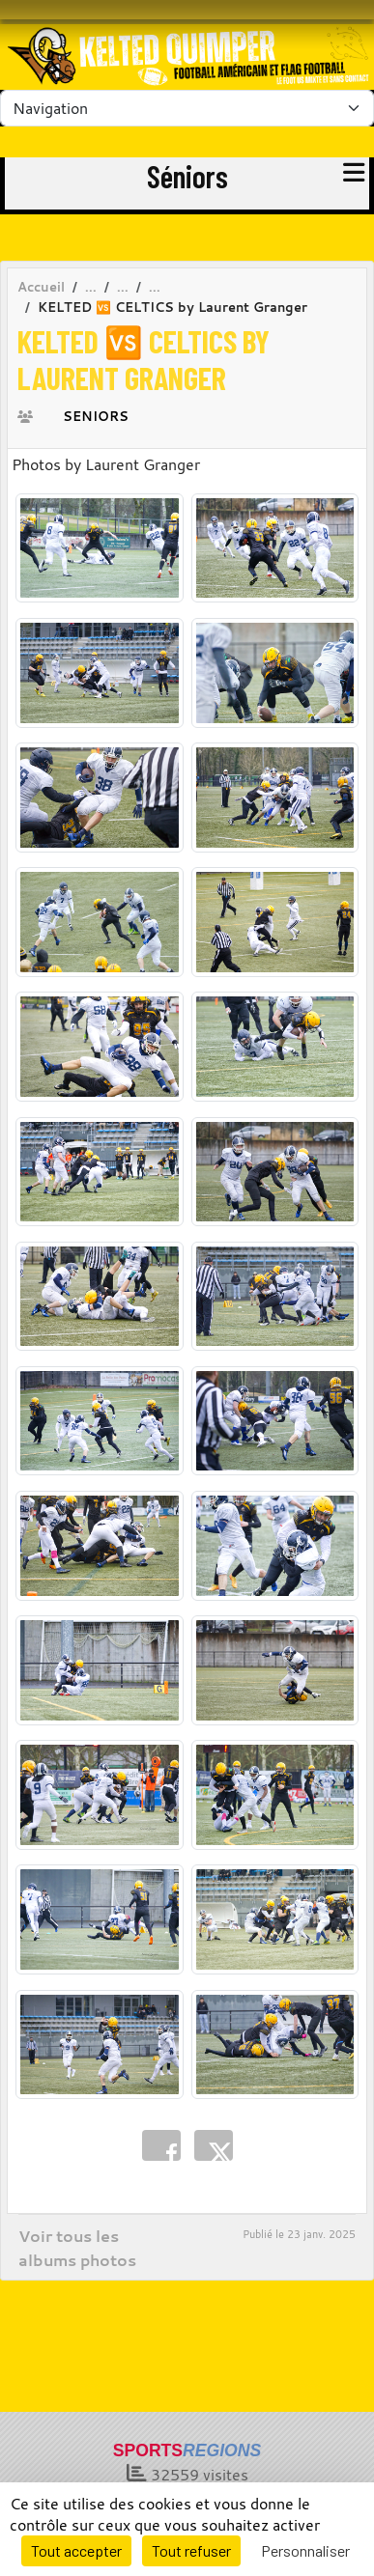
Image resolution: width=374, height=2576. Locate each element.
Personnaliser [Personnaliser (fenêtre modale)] (305, 2550)
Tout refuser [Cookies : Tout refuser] (191, 2550)
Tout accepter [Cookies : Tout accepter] (76, 2550)
